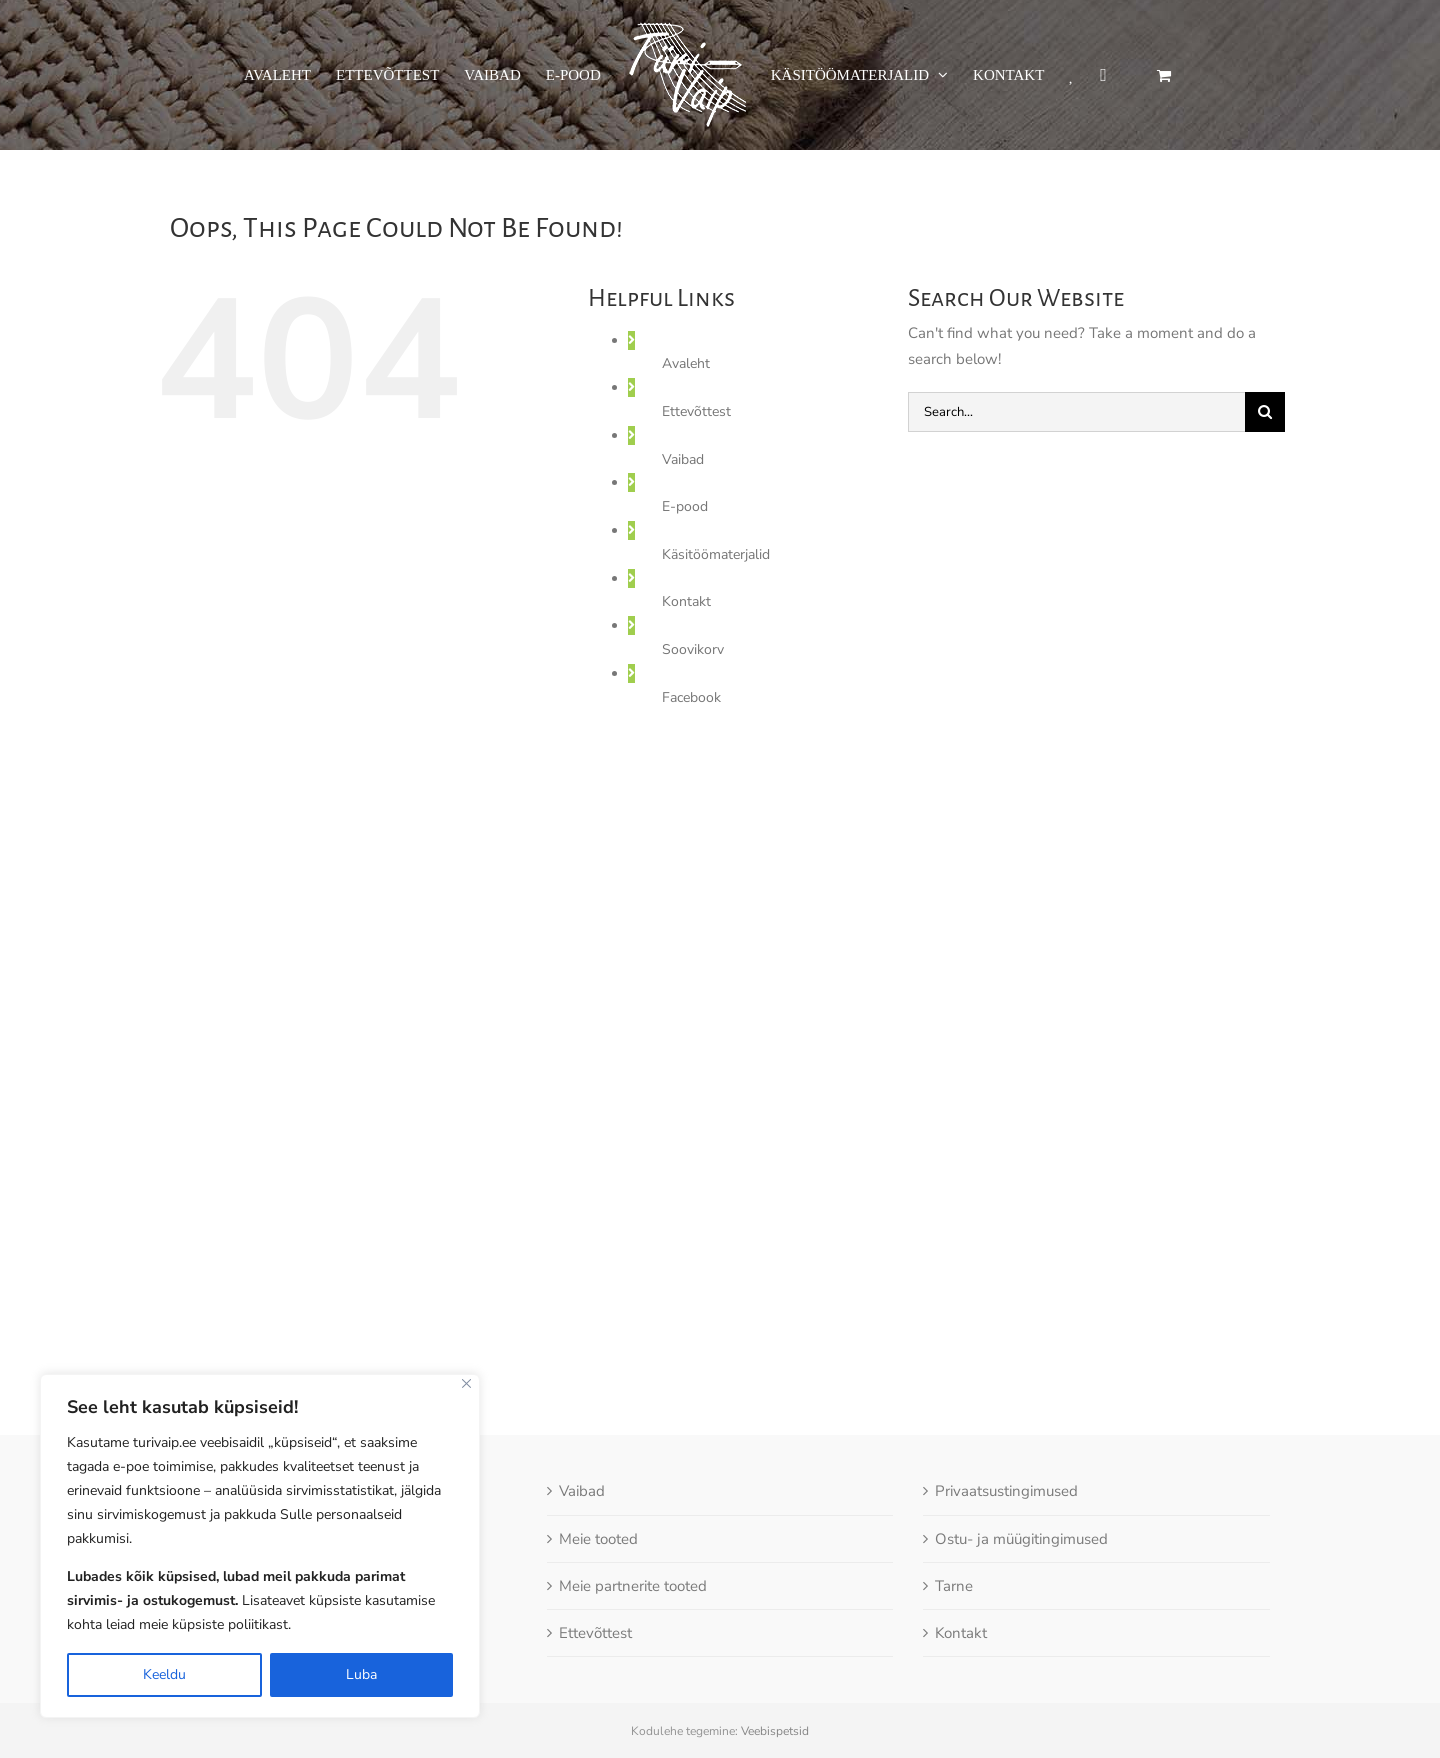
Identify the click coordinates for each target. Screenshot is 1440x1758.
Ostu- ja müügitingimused (1021, 1477)
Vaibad (683, 459)
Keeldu (164, 1674)
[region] (260, 1546)
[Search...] (1076, 412)
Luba (361, 1674)
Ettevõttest (696, 411)
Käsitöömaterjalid (716, 554)
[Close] (466, 1383)
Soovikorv (693, 649)
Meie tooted (598, 1477)
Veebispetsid (775, 1670)
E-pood (685, 506)
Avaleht (686, 363)
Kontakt (686, 601)
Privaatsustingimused (1006, 1430)
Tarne (954, 1524)
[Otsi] (1265, 412)
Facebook (691, 697)
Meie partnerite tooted (633, 1524)
